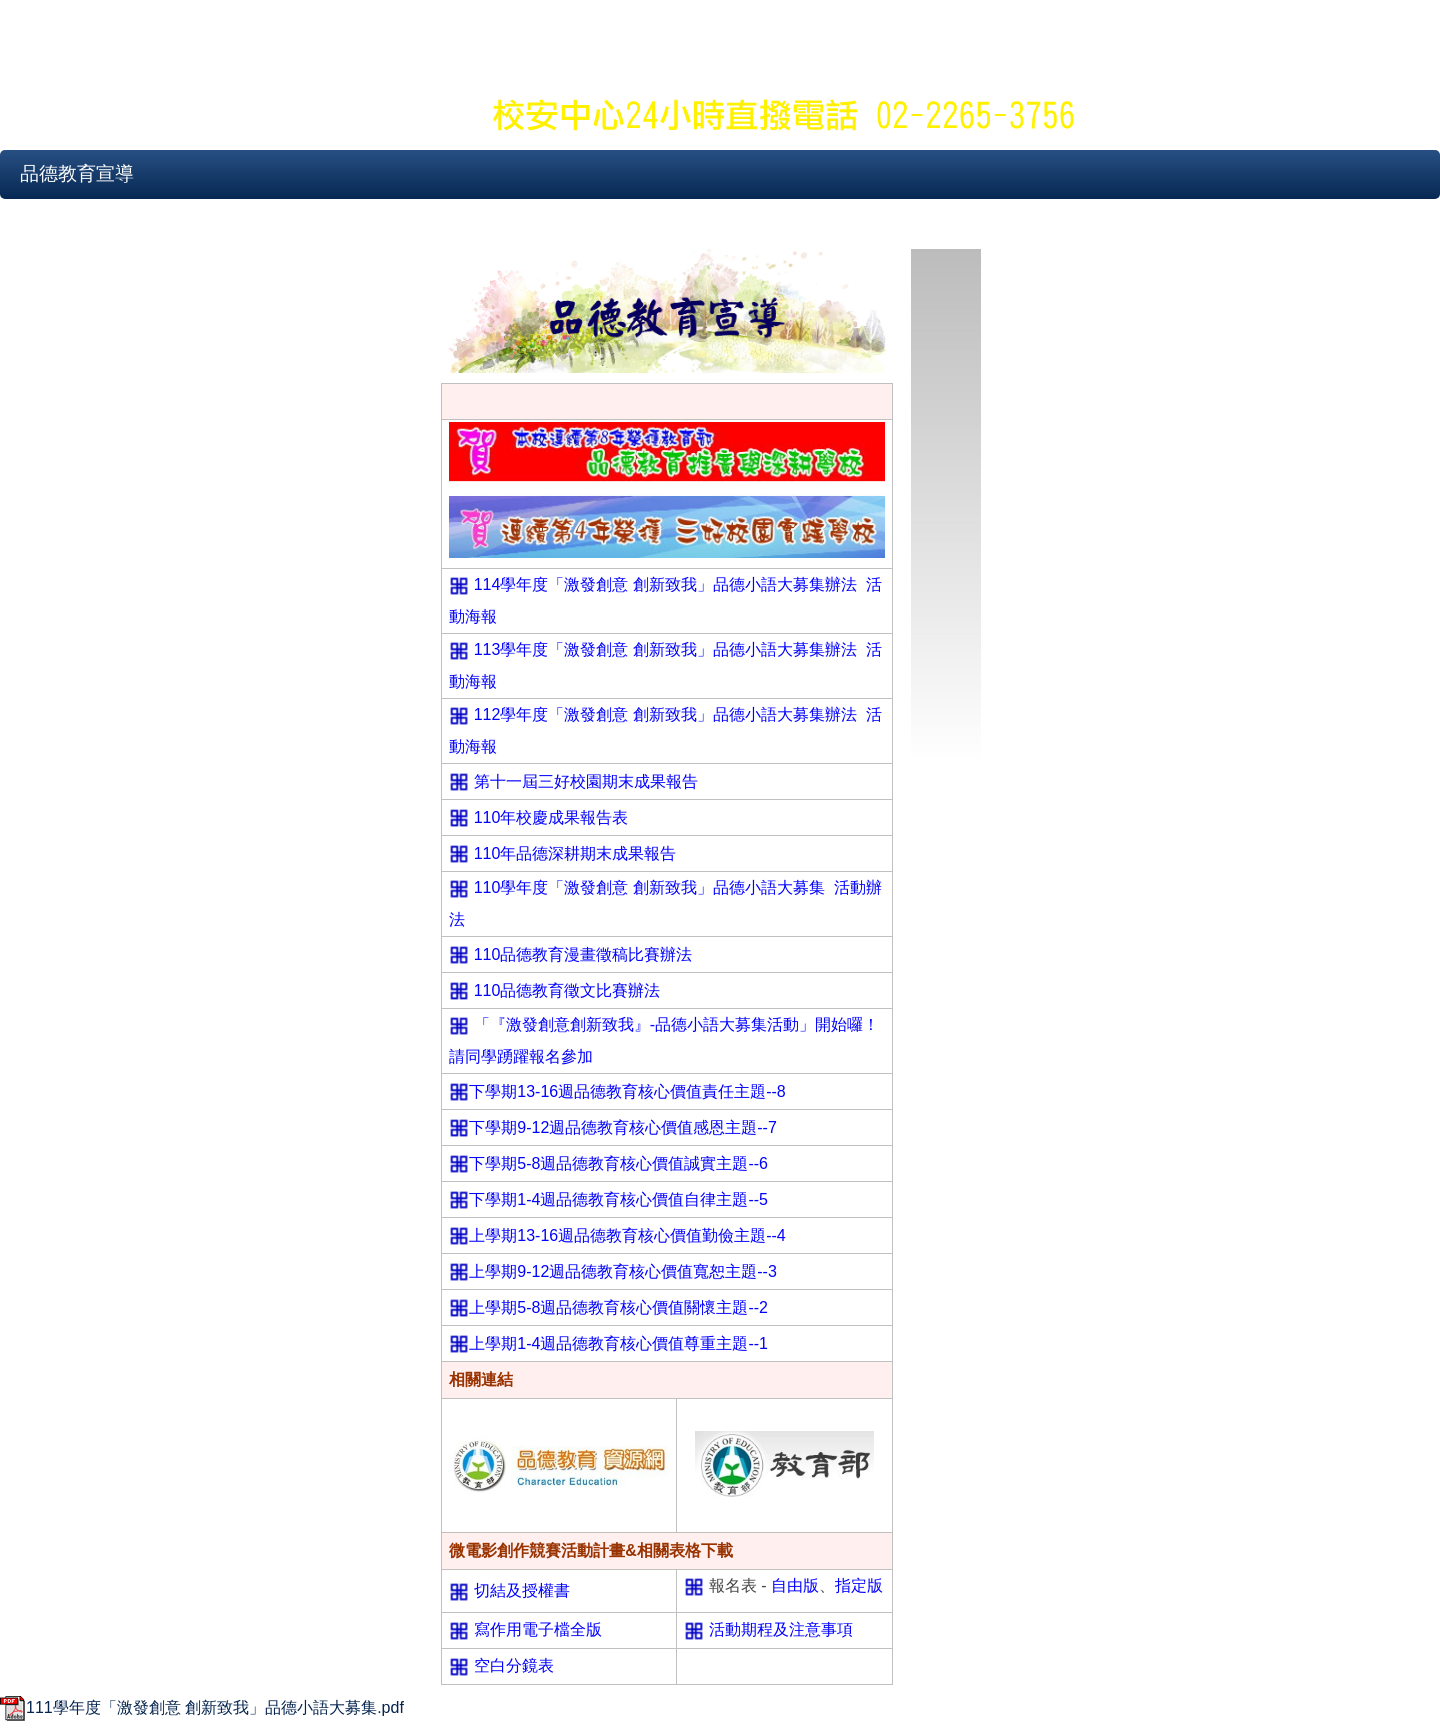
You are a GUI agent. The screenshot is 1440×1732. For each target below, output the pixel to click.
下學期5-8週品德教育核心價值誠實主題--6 (618, 1163)
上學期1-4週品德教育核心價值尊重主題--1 (618, 1343)
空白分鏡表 (514, 1665)
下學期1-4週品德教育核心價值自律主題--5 (618, 1199)
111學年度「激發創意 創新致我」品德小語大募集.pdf (202, 1707)
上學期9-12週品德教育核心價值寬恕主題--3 (623, 1271)
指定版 (859, 1585)
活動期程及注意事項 (781, 1629)
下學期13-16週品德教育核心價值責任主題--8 (627, 1091)
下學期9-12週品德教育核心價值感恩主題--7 (623, 1127)
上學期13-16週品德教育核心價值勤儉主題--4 (627, 1235)
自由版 (795, 1585)
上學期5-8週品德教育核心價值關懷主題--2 (618, 1307)
